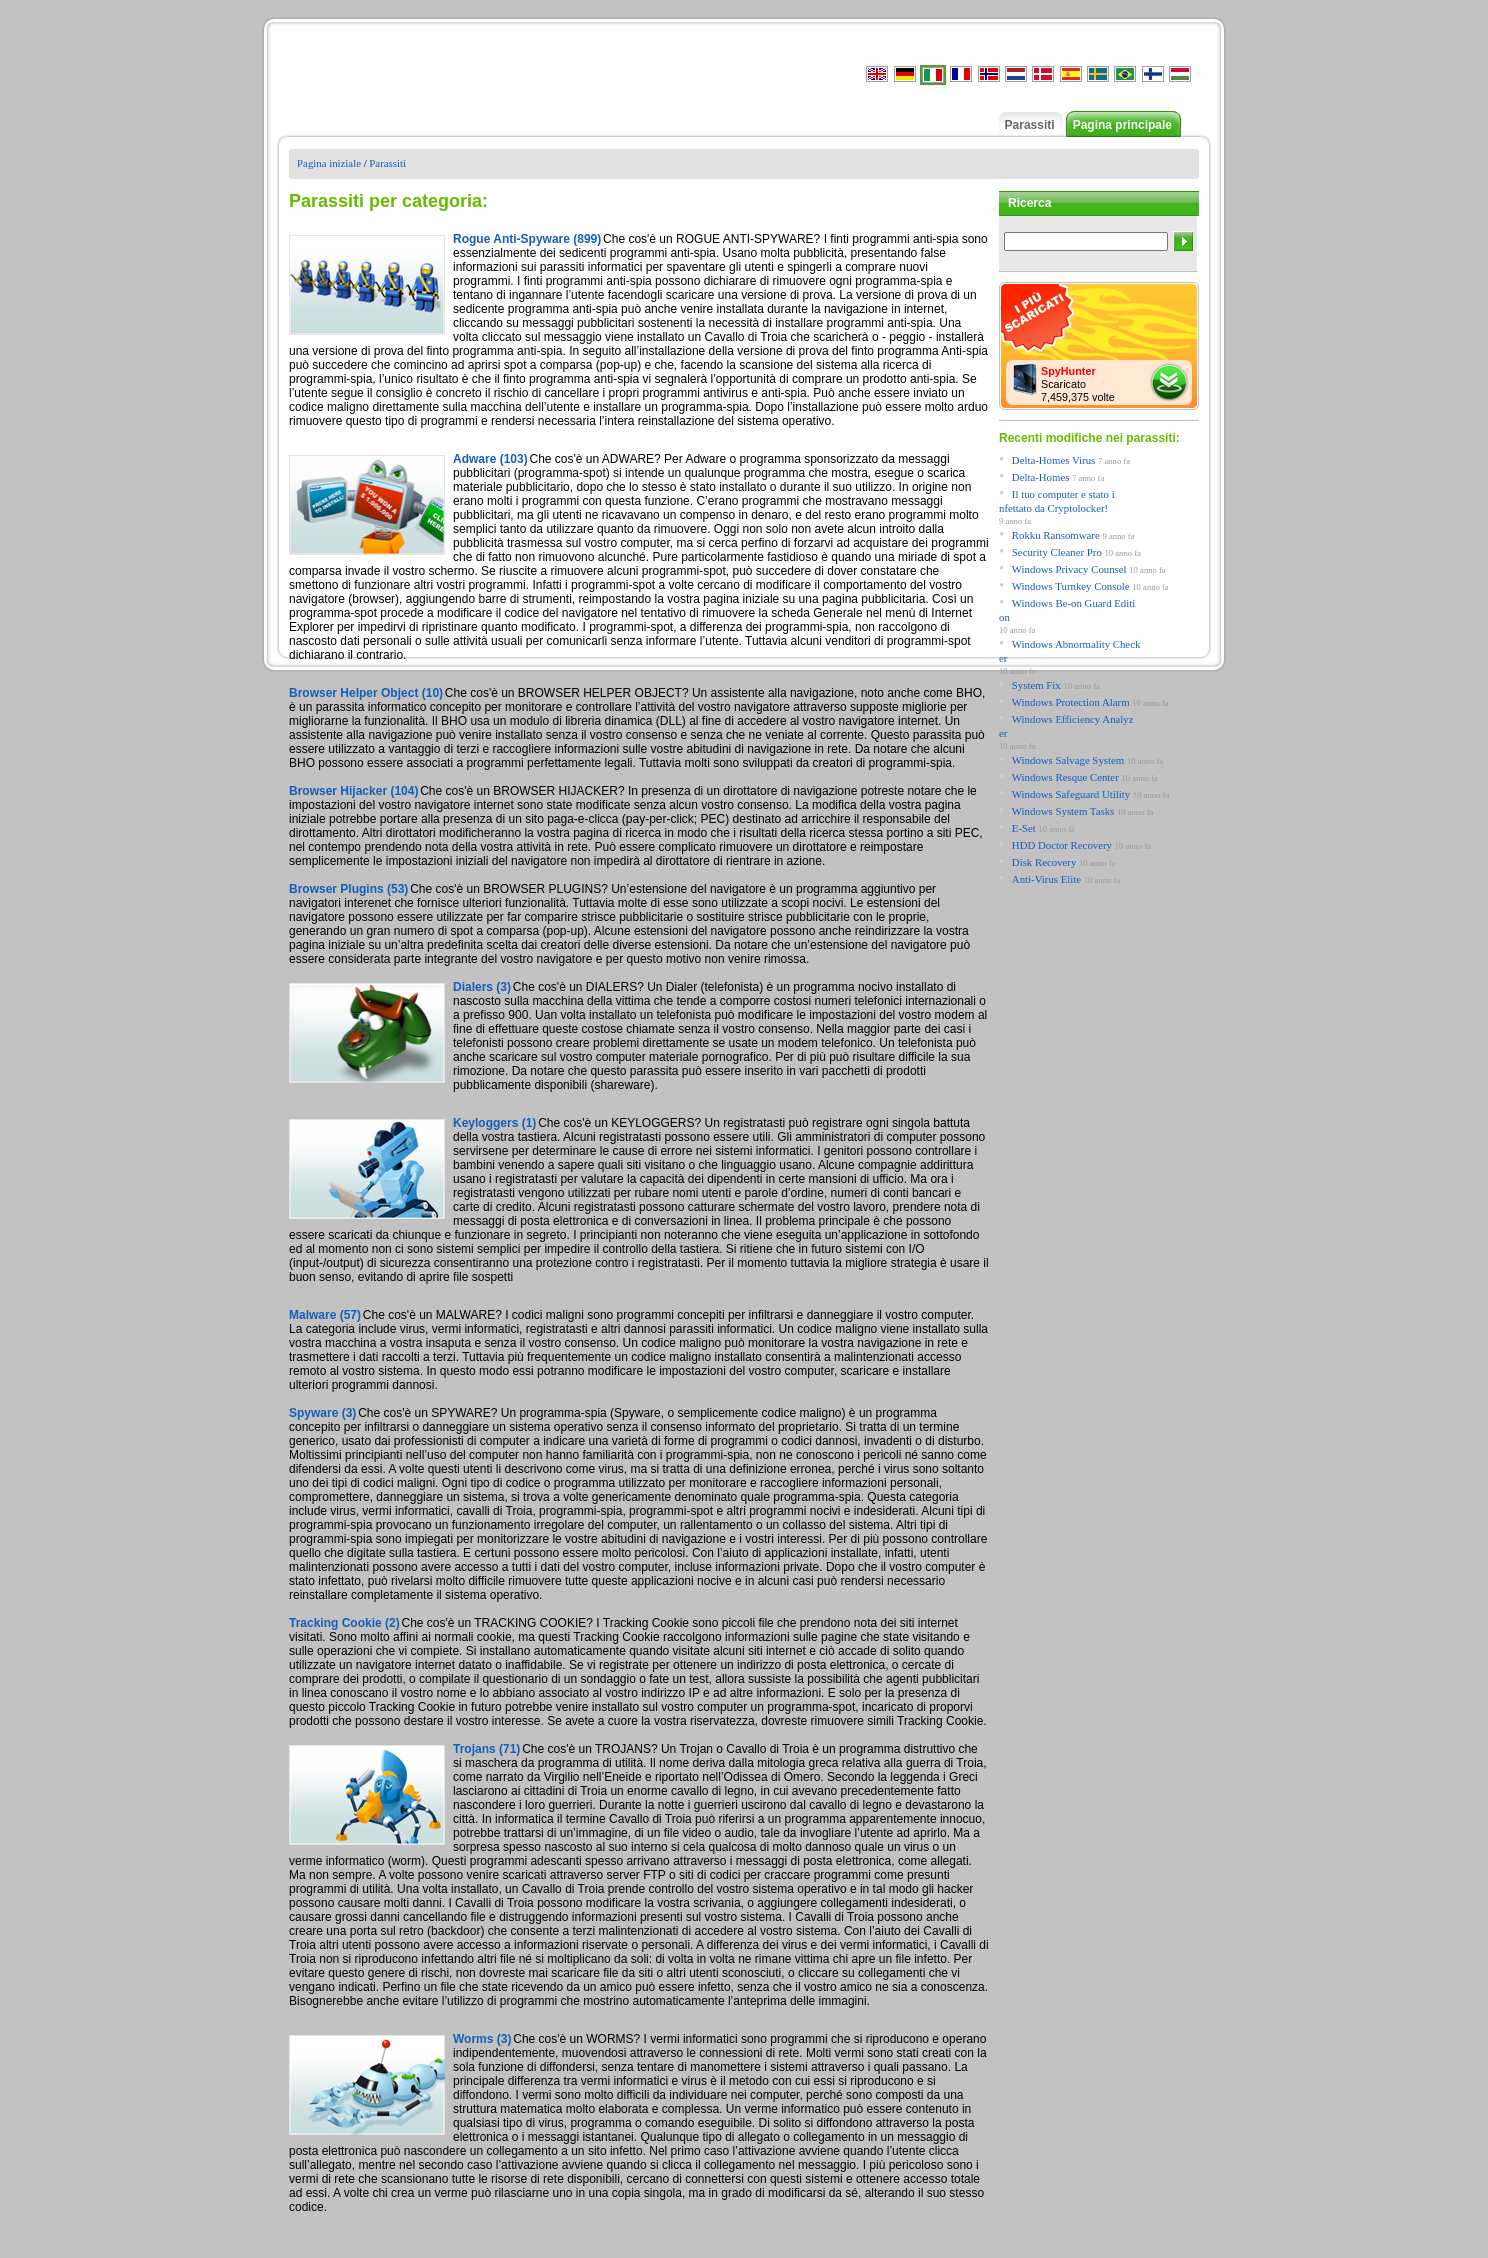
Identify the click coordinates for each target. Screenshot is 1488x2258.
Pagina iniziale (329, 163)
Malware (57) (325, 1315)
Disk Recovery (1044, 862)
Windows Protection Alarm (1071, 702)
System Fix (1036, 685)
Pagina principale (1122, 125)
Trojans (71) (486, 1749)
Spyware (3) (322, 1413)
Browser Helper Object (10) (366, 693)
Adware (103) (490, 459)
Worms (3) (482, 2039)
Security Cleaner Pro (1057, 552)
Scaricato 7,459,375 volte (1078, 384)
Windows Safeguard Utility (1071, 794)
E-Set (1024, 828)
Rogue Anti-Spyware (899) (527, 239)
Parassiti (1030, 125)
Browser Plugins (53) (348, 889)
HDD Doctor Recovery (1062, 845)
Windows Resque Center (1065, 777)
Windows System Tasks (1063, 811)
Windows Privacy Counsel (1069, 569)
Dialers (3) (482, 987)
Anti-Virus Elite (1046, 879)
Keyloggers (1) (494, 1123)
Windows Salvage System (1068, 760)
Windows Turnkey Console (1071, 586)
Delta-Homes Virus (1053, 460)
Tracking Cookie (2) (344, 1623)
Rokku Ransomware (1056, 535)
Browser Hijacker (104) (353, 791)
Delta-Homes (1041, 477)
